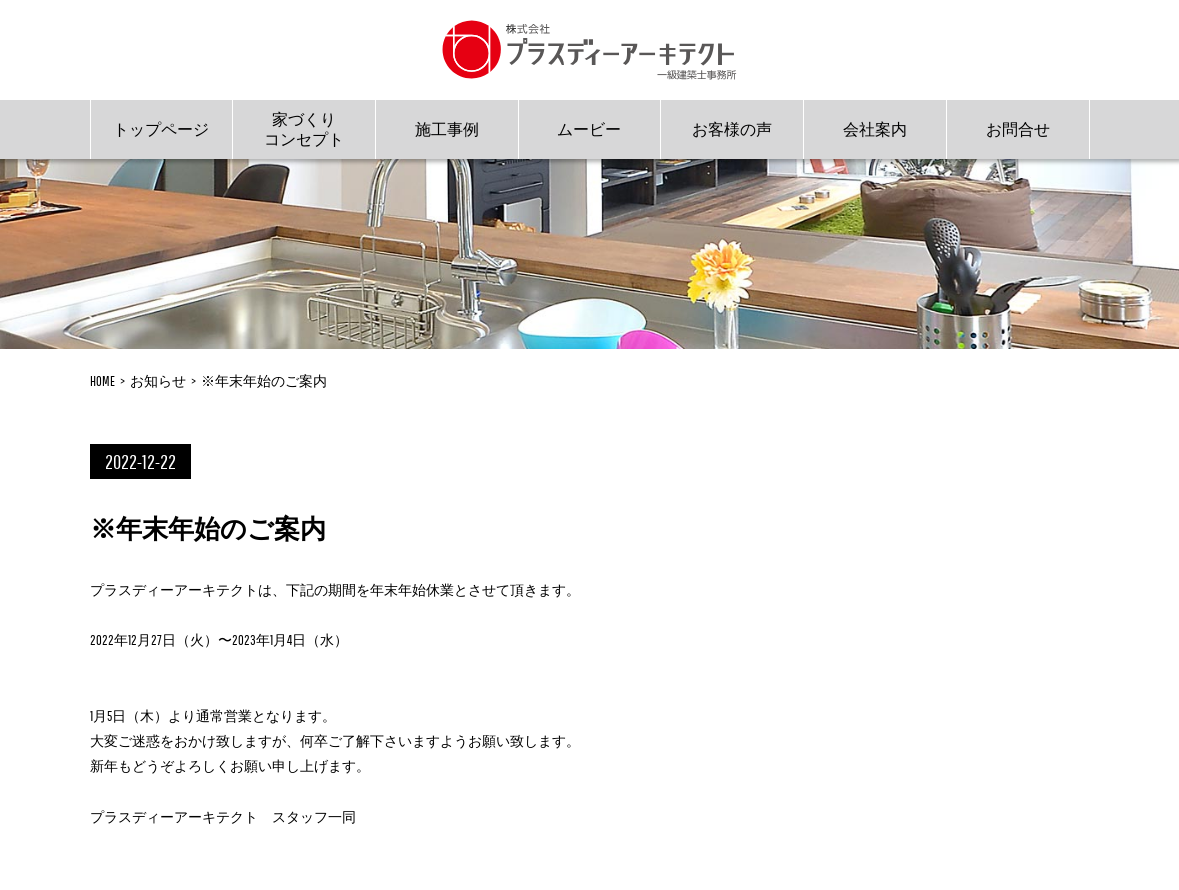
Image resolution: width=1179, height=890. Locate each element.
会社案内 (875, 129)
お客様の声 (732, 129)
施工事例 (447, 129)
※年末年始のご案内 (264, 381)
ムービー (589, 129)
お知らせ (158, 381)
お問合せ (1018, 129)
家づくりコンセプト (304, 128)
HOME (102, 381)
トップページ (161, 129)
